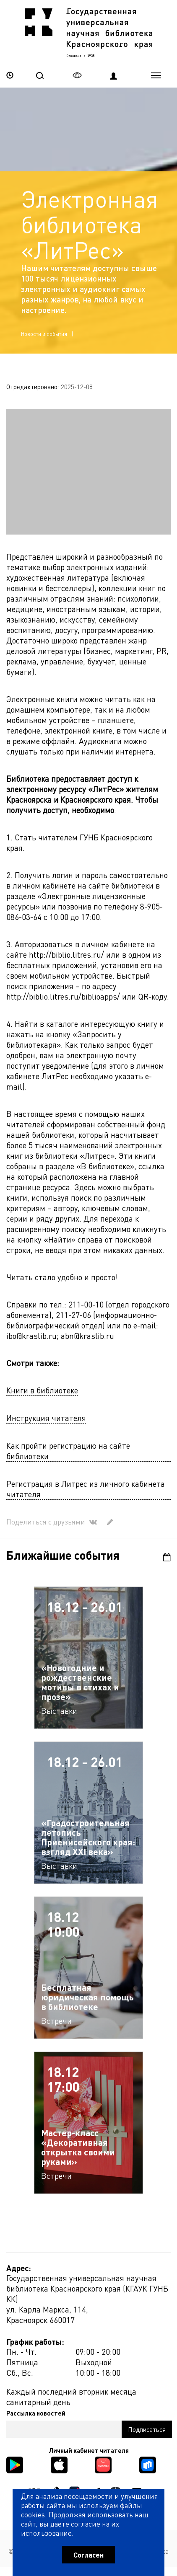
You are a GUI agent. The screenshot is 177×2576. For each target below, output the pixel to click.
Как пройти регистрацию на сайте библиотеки (68, 1450)
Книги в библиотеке (42, 1390)
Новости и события (44, 333)
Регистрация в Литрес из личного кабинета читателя (85, 1488)
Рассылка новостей (35, 2413)
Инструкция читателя (46, 1418)
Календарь (167, 1557)
